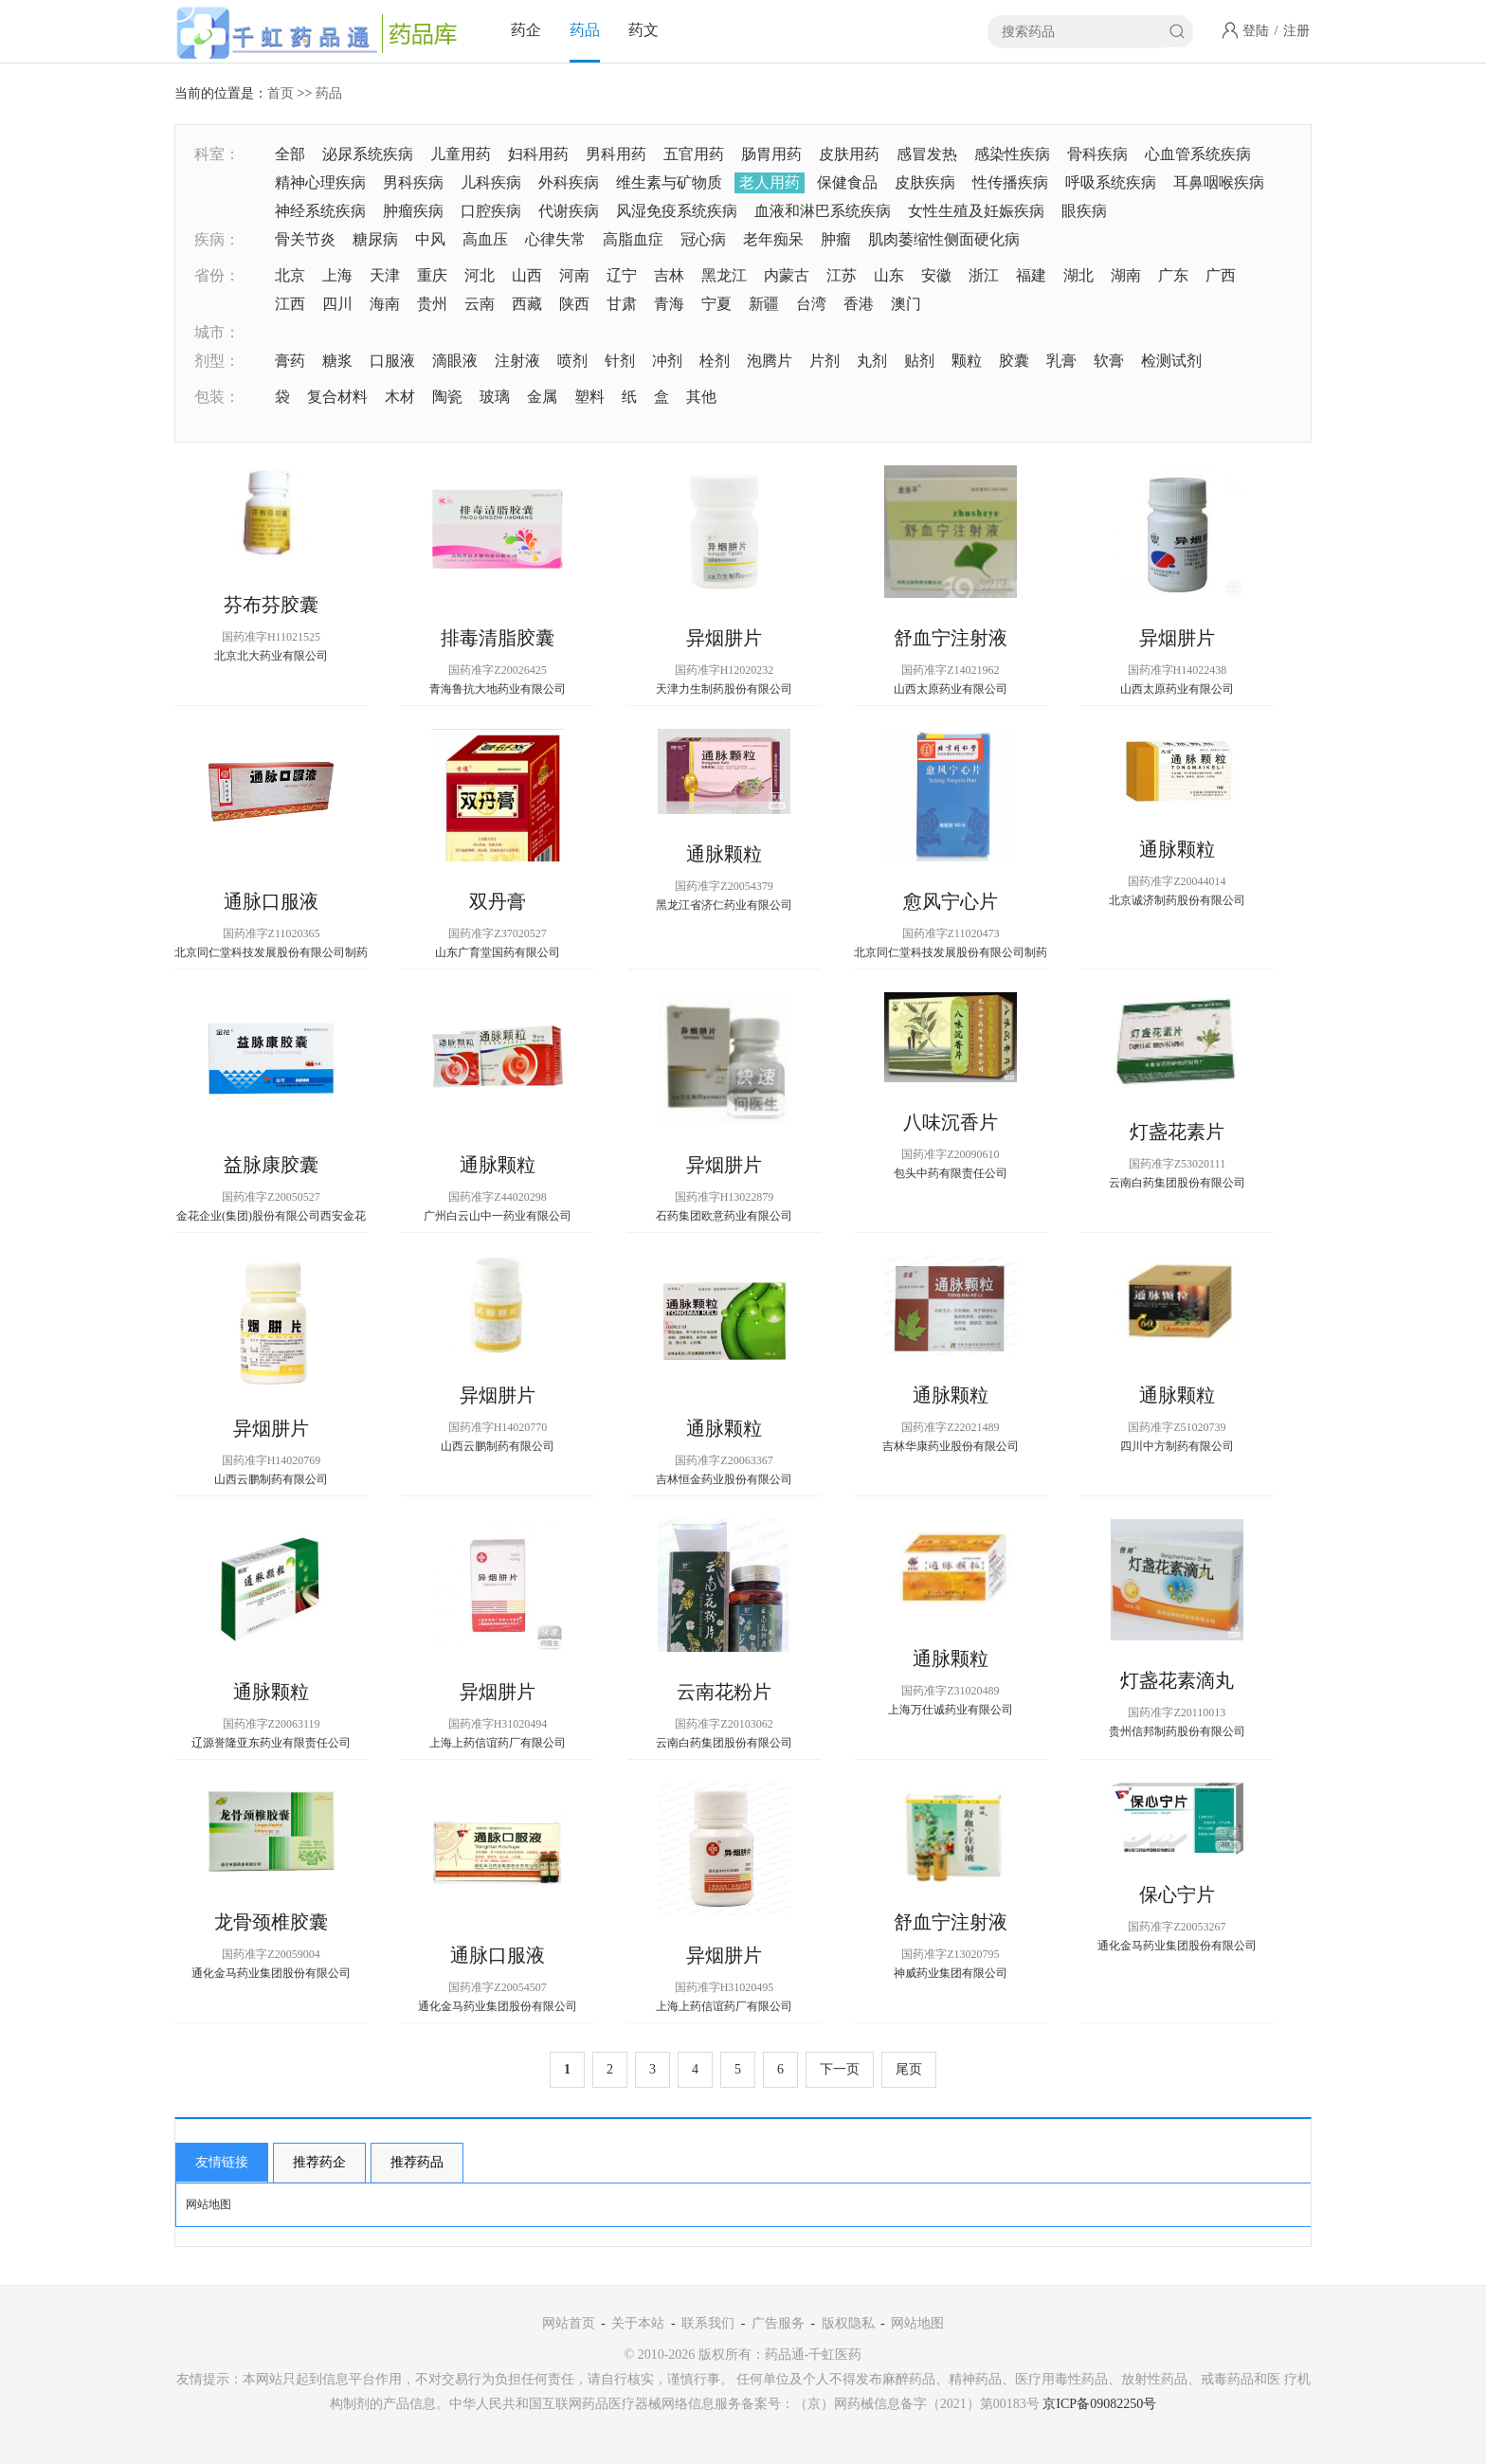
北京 (290, 275)
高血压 (485, 239)
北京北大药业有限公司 (271, 655)
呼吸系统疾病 (1110, 182)
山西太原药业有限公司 (950, 689)
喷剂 (572, 361)
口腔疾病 (491, 211)
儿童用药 (460, 154)
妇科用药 (538, 154)
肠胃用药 (771, 154)
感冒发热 (927, 154)
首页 (280, 93)
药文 (643, 30)
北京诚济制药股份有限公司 (1177, 900)
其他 (701, 397)
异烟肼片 (724, 637)
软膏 (1109, 361)
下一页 (840, 2069)
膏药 (290, 361)
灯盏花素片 (1177, 1131)
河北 (479, 275)
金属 (542, 397)
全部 (290, 154)
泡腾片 (769, 361)
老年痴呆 (773, 239)
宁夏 (716, 304)
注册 (1296, 31)
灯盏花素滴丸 (1177, 1680)
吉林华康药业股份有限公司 (950, 1446)
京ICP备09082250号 (1099, 2404)
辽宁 (622, 275)
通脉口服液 (271, 901)
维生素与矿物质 (669, 182)
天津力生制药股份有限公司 (724, 689)
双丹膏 (497, 901)
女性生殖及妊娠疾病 (976, 211)
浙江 (984, 275)
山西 (527, 275)
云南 (479, 304)
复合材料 (337, 397)
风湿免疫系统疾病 (676, 211)
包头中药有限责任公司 (950, 1173)
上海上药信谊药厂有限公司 (497, 1742)
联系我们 (707, 2323)
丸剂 (872, 361)
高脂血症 (633, 239)
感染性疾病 (1012, 154)
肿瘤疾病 (413, 211)
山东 (889, 275)
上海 (337, 275)
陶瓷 (447, 397)
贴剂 (919, 361)
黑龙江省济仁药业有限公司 (724, 905)
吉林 (669, 275)
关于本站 (637, 2323)
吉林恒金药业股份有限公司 (724, 1479)
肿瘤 (836, 239)
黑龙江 (724, 275)
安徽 (936, 275)
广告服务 (778, 2323)
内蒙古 (786, 275)
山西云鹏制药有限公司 (271, 1479)
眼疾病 (1084, 211)
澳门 (906, 304)
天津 (385, 275)
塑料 (589, 397)
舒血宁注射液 (950, 637)
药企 (526, 30)
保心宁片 (1177, 1894)
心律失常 (555, 239)
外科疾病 (568, 182)
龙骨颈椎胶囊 (271, 1921)
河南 (574, 275)
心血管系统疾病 (1198, 154)
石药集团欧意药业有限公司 (724, 1216)
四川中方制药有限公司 (1177, 1446)
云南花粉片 (724, 1691)
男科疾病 (413, 182)
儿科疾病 (491, 182)
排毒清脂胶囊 (497, 637)
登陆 (1255, 31)
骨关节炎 (305, 239)
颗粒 (966, 361)
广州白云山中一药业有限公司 (497, 1216)
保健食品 (847, 182)
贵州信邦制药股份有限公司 (1177, 1731)
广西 (1220, 275)
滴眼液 (455, 361)
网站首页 (568, 2323)
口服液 (392, 361)
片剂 (824, 361)
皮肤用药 (849, 154)
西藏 (527, 304)
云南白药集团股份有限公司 (1177, 1182)
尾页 (909, 2069)
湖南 (1126, 275)
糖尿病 (375, 239)
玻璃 (495, 397)
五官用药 (693, 154)
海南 (385, 304)
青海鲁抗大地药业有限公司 (497, 689)
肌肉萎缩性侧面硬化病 (944, 239)
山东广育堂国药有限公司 (497, 952)
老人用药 (769, 182)
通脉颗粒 (724, 853)
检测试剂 (1171, 361)
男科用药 (616, 154)
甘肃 (622, 304)
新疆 (764, 304)
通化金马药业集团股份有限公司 (271, 1973)
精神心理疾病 (320, 182)
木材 (400, 397)
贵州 (432, 304)
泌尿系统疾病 (367, 154)
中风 (430, 239)
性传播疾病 (1010, 182)
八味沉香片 (950, 1122)
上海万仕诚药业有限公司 (950, 1709)
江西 (290, 304)
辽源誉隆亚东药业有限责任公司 (271, 1742)
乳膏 (1061, 361)
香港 (858, 304)
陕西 (574, 304)
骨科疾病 (1097, 154)
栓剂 (714, 361)
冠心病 (703, 239)
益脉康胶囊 (271, 1164)
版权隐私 (848, 2323)
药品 (585, 30)
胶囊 (1014, 361)
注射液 (517, 361)
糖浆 (337, 361)
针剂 (620, 361)
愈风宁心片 (950, 901)
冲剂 (667, 361)
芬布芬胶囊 (271, 604)
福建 (1031, 275)
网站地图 (208, 2204)
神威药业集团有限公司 (950, 1973)
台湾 (811, 304)
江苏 (841, 275)
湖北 (1078, 275)
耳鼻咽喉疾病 (1218, 182)
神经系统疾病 (320, 211)
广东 (1173, 275)
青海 (669, 304)
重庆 (432, 275)
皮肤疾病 (925, 182)
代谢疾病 (568, 211)
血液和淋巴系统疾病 (822, 211)
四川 (337, 304)
